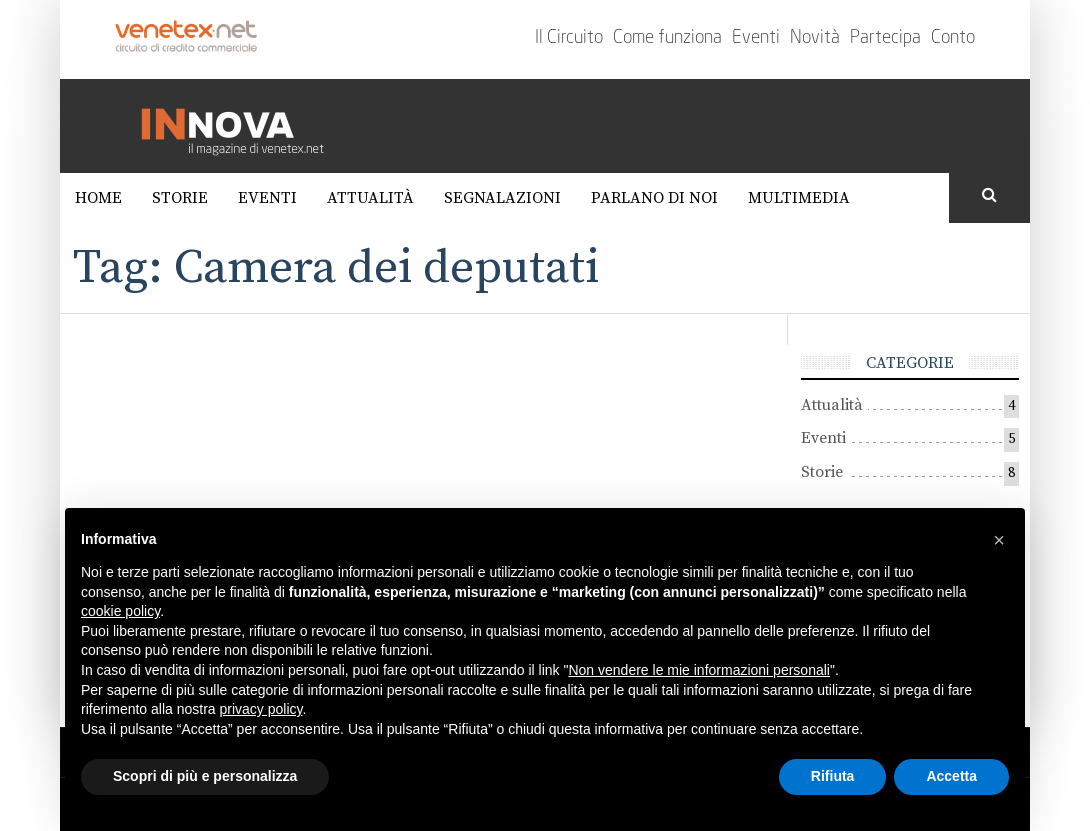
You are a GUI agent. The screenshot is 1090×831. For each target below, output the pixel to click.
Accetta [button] (951, 776)
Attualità (370, 198)
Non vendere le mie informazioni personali (698, 670)
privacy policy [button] (261, 709)
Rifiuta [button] (833, 776)
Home (98, 198)
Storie (180, 198)
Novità (815, 38)
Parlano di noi (654, 198)
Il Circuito (569, 38)
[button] (999, 540)
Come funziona (667, 38)
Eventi (756, 38)
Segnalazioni (502, 198)
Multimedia (799, 198)
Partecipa (885, 38)
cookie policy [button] (120, 611)
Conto (953, 38)
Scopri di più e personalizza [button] (205, 776)
